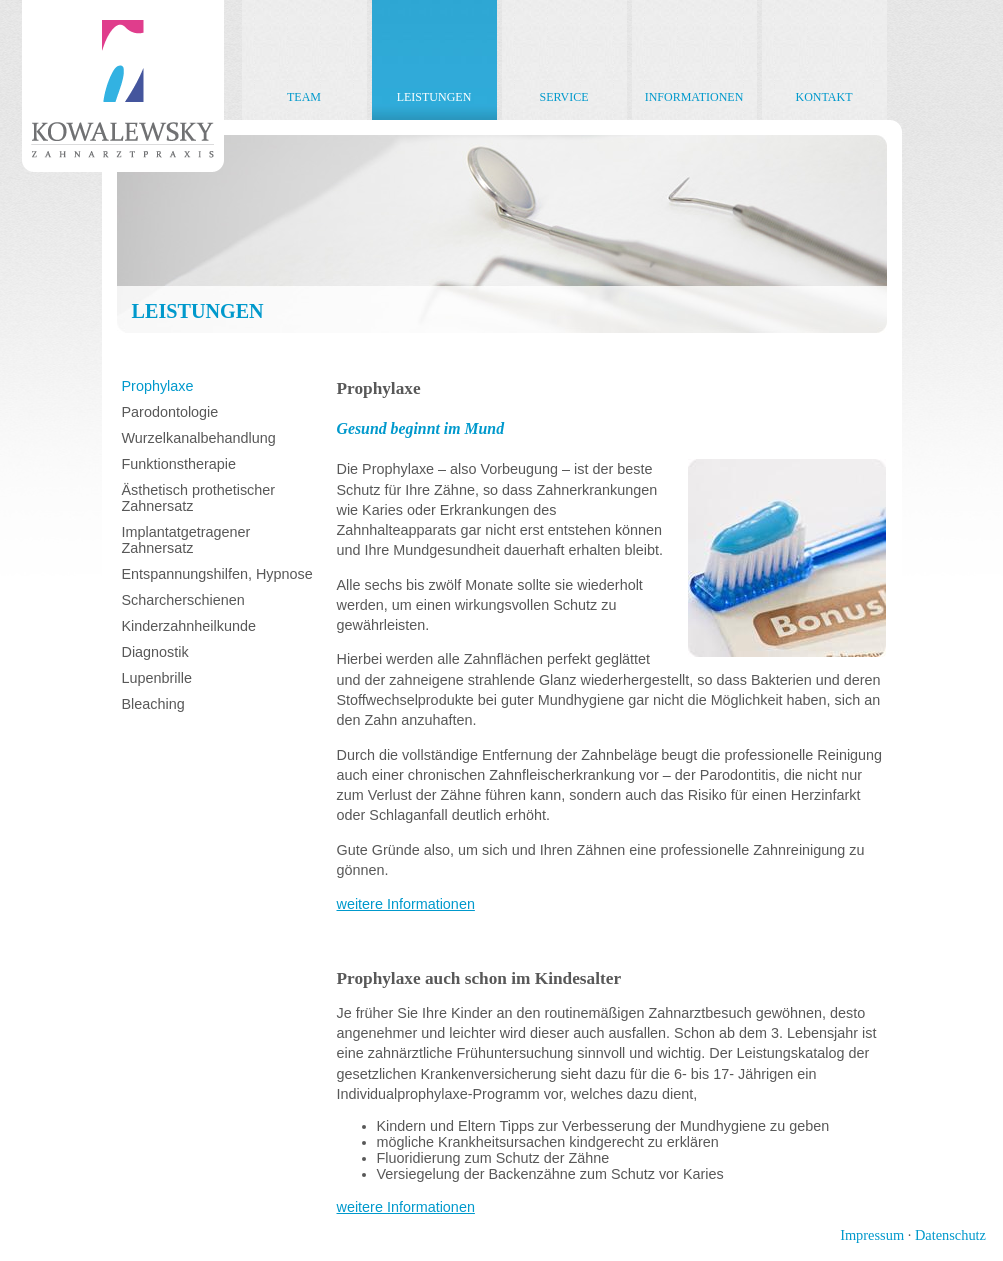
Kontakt (823, 97)
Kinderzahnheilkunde (189, 626)
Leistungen (434, 97)
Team (304, 97)
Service (563, 97)
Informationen (694, 97)
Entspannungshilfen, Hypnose (217, 574)
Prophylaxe (158, 386)
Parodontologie (170, 412)
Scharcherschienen (183, 600)
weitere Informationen (406, 904)
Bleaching (153, 704)
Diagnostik (155, 652)
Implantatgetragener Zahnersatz (186, 540)
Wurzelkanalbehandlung (199, 438)
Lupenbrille (157, 678)
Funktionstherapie (179, 464)
